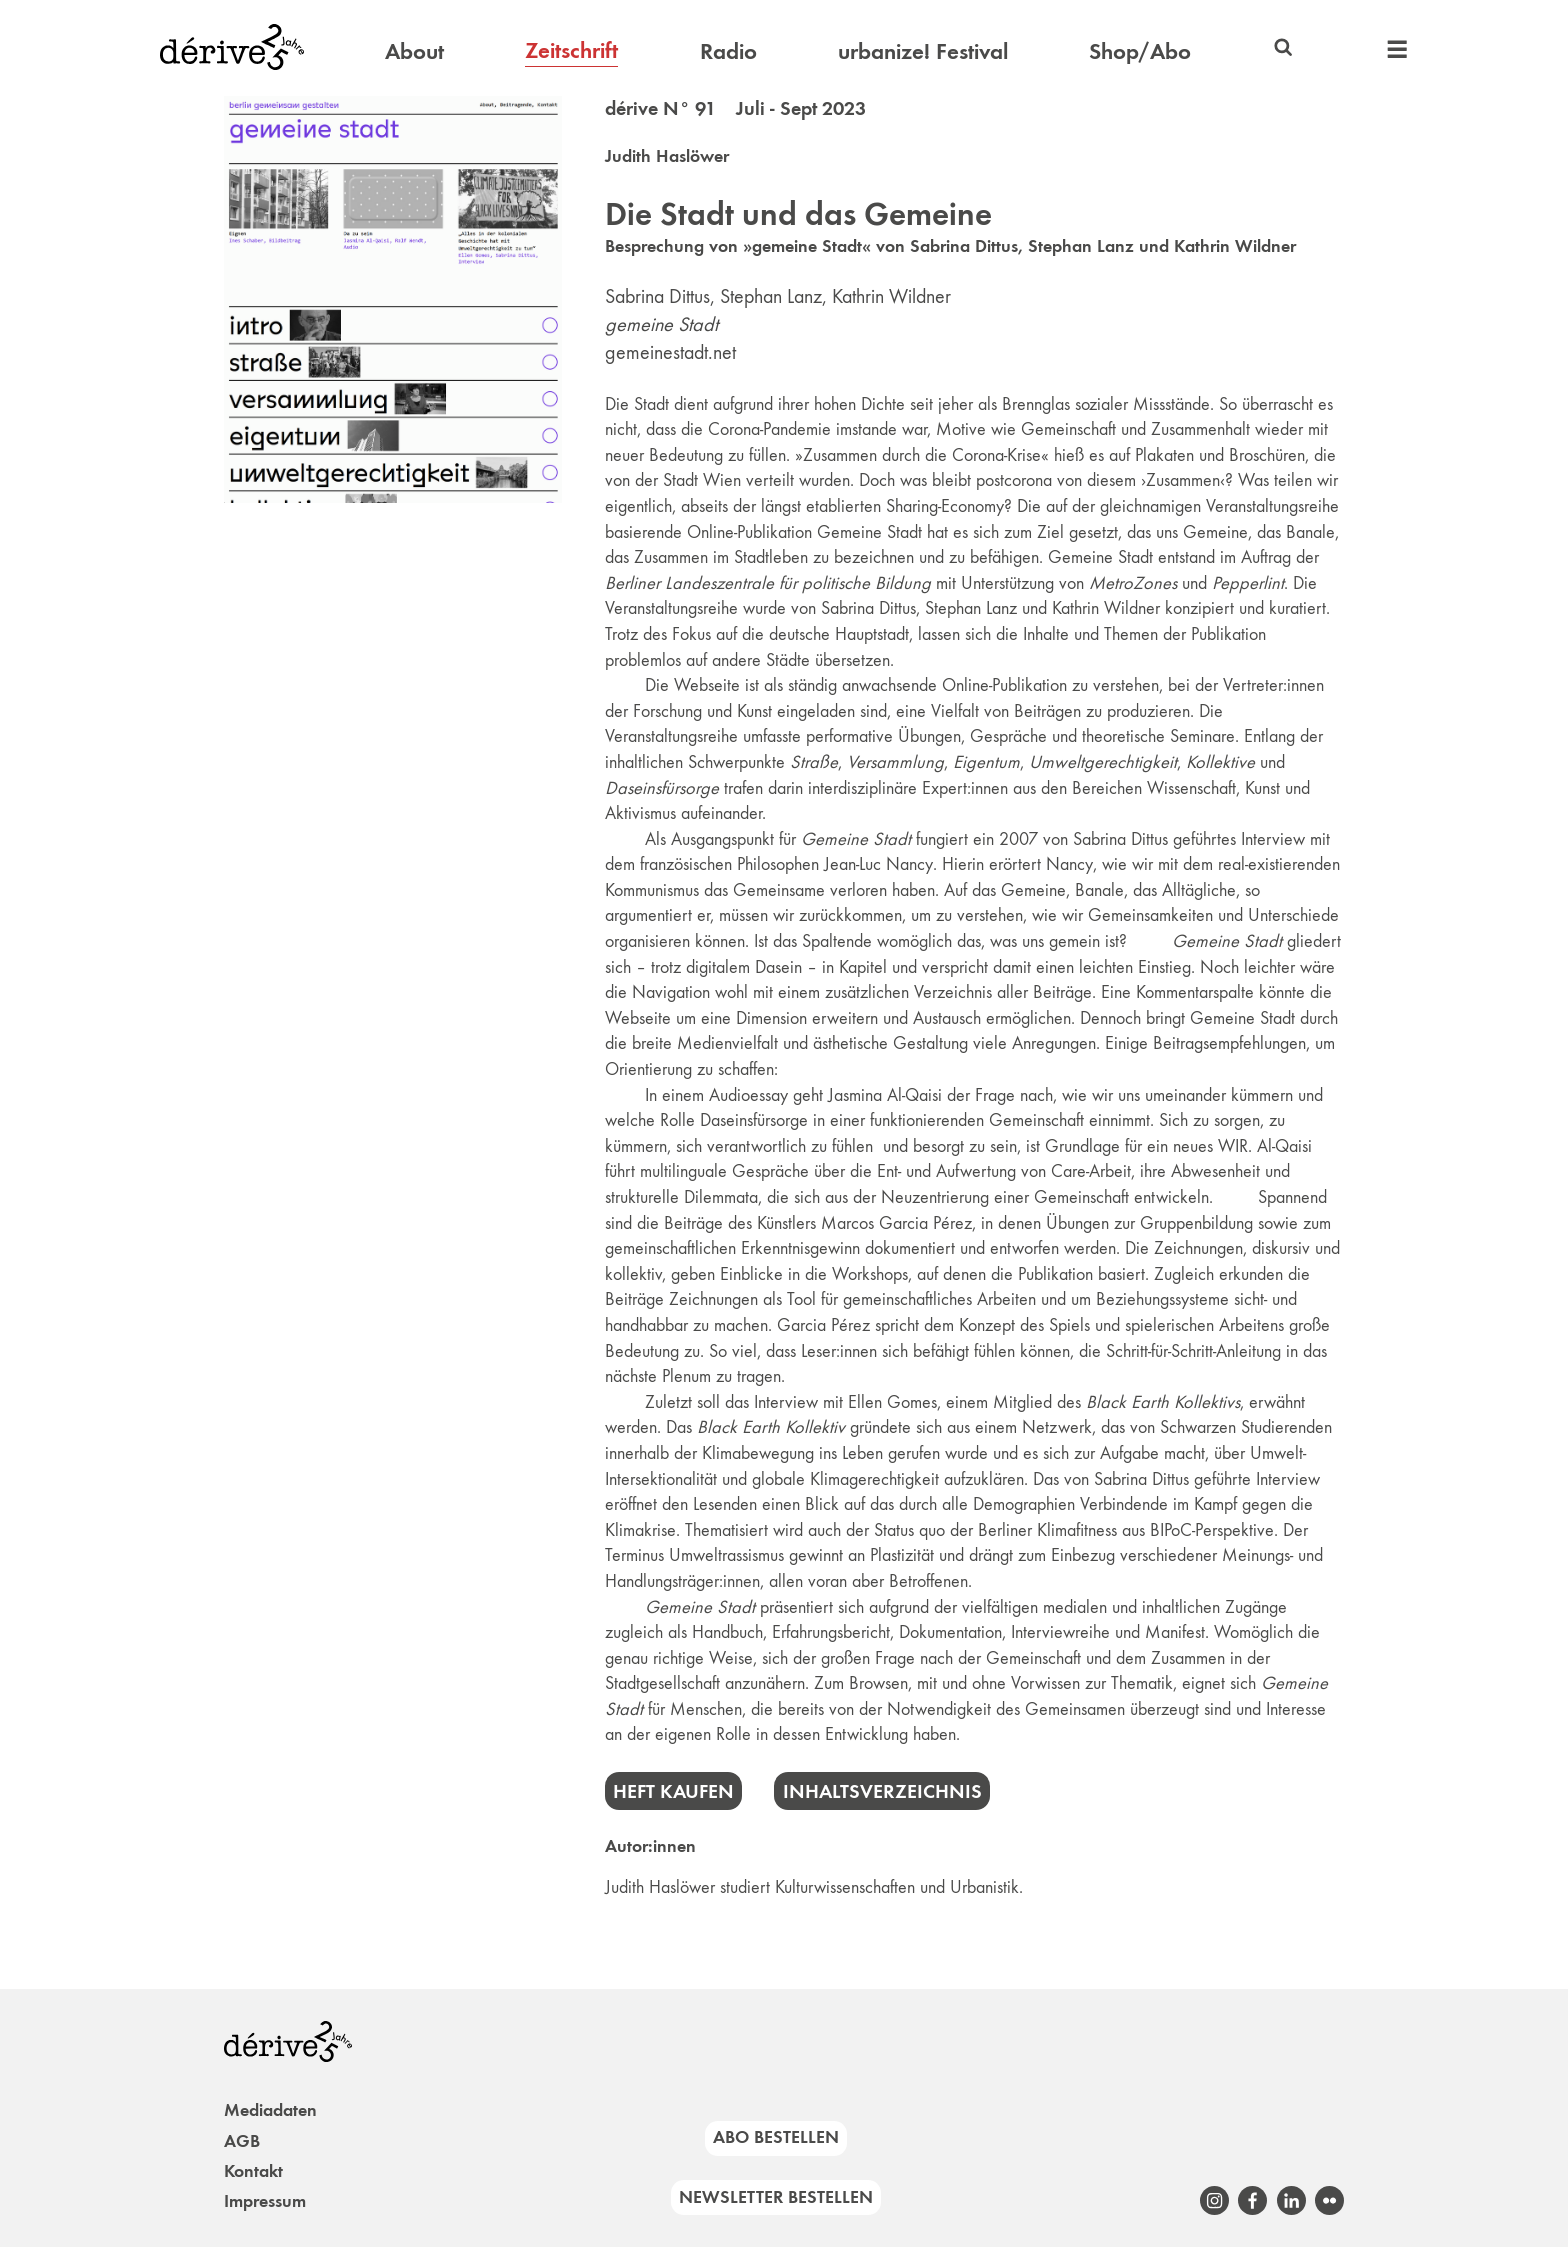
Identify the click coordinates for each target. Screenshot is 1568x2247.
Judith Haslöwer (667, 156)
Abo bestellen (776, 2137)
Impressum (265, 2201)
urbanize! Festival (923, 51)
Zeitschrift (571, 50)
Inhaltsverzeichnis (882, 1791)
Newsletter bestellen (776, 2197)
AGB (242, 2141)
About (414, 51)
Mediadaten (270, 2110)
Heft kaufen (673, 1791)
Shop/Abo (1140, 51)
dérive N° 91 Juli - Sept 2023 (735, 108)
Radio (728, 51)
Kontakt (253, 2171)
